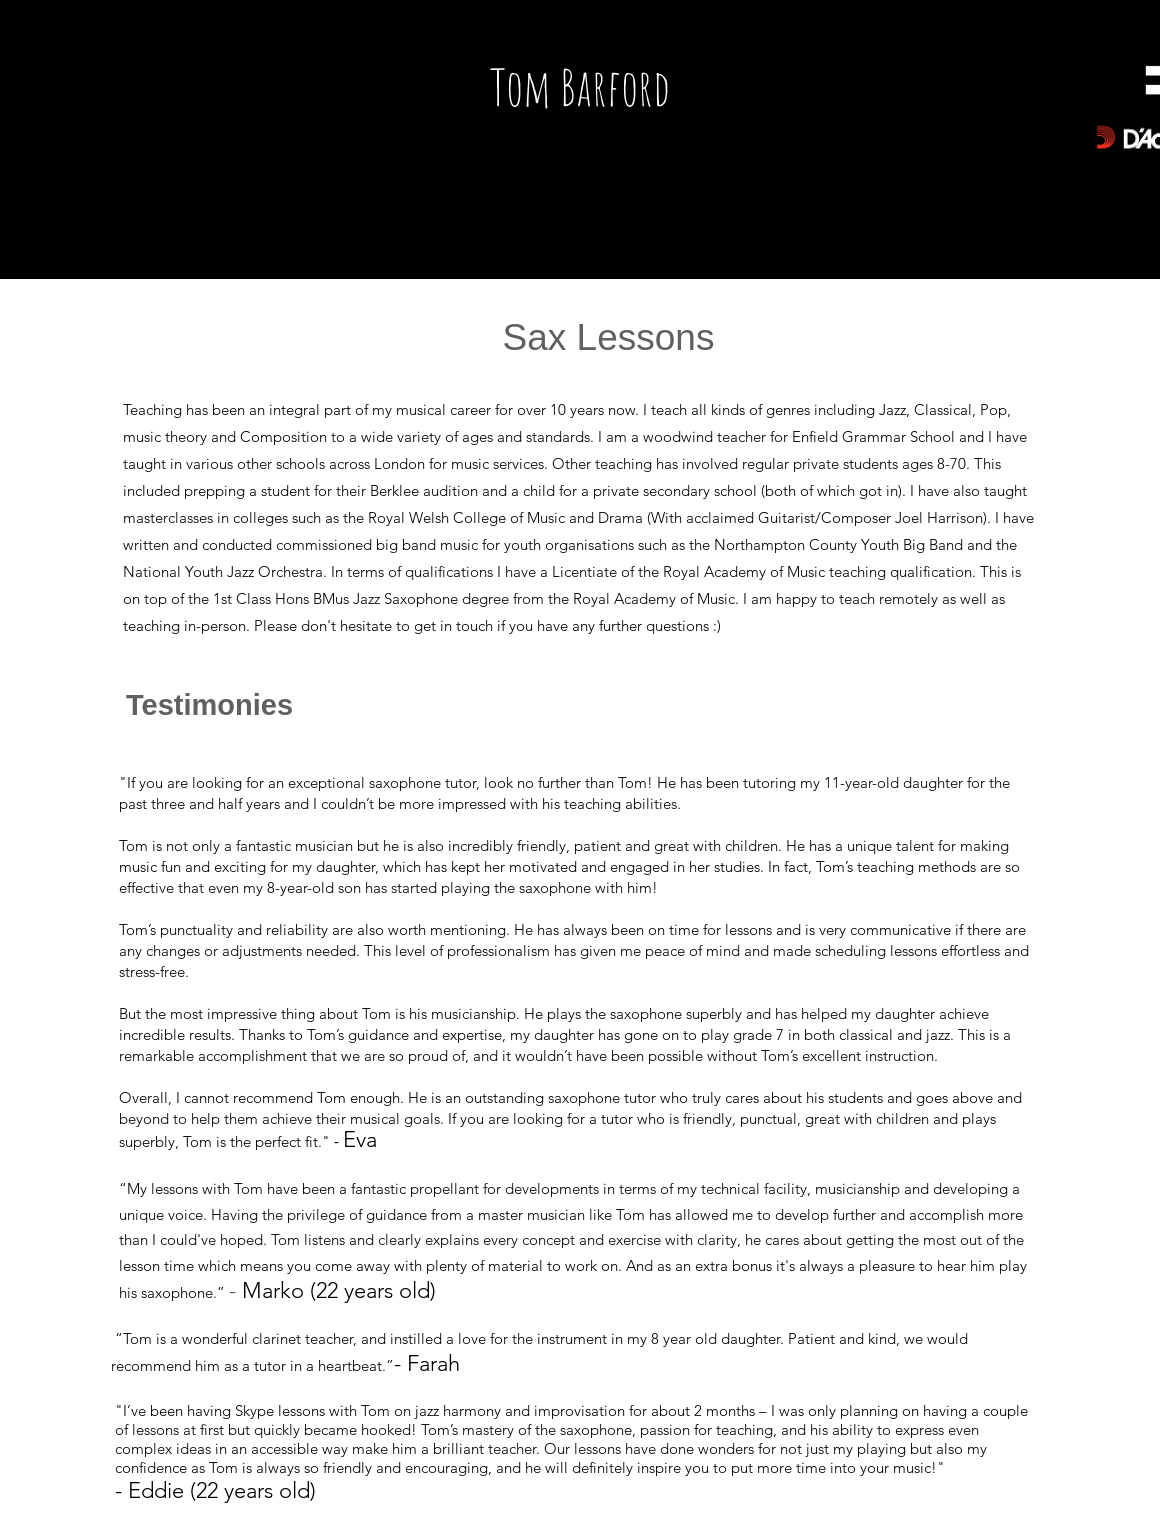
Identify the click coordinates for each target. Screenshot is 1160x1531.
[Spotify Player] (216, 96)
